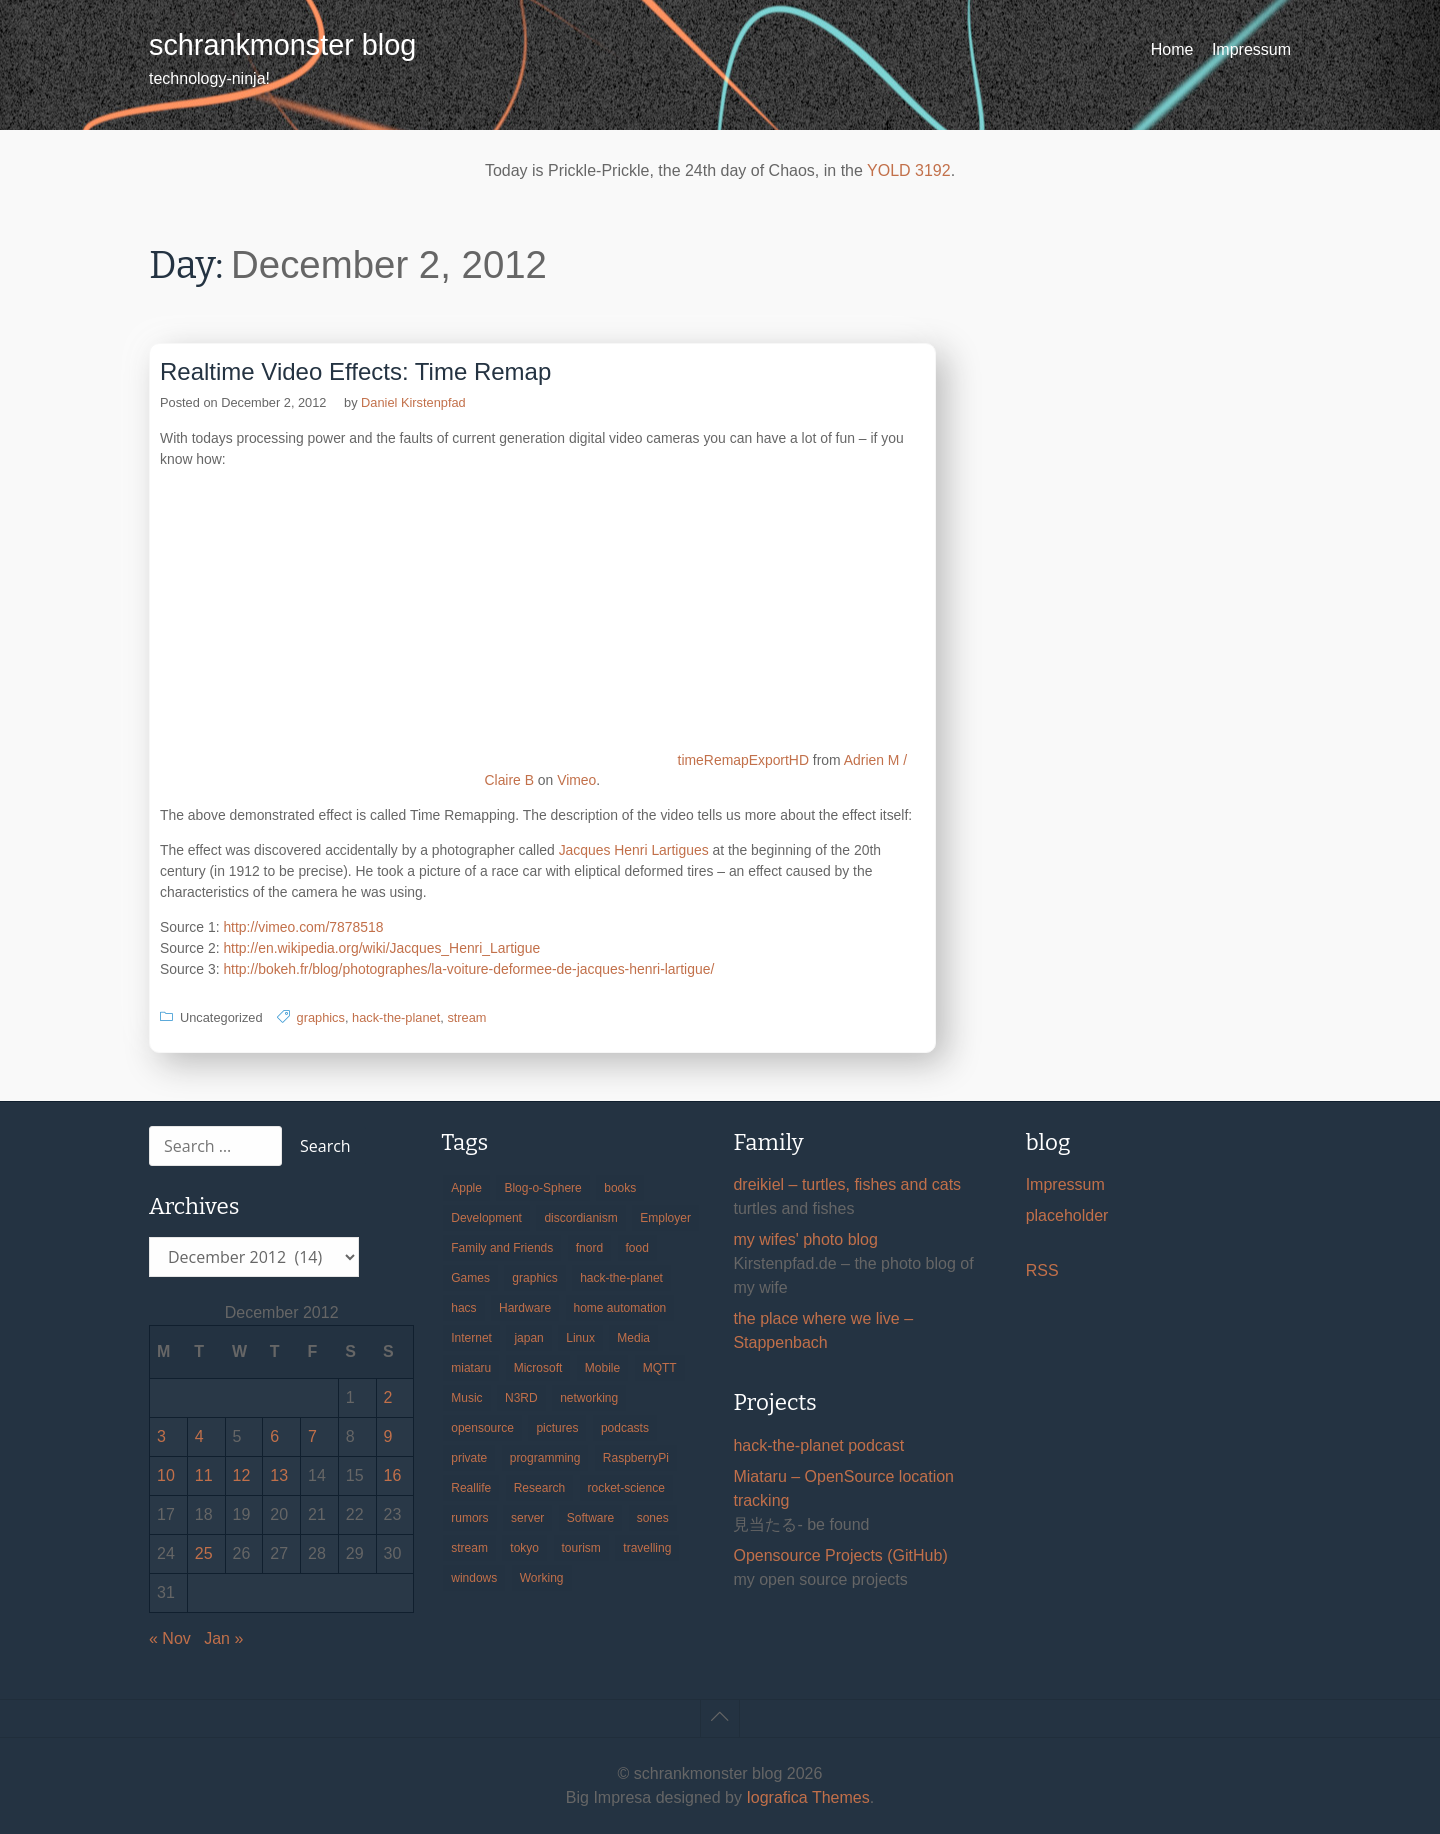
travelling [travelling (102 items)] (647, 1548)
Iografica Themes (807, 1797)
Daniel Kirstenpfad (413, 402)
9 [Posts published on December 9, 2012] (388, 1436)
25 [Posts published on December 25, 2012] (204, 1553)
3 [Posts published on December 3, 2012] (161, 1436)
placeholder (1067, 1215)
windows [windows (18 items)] (474, 1578)
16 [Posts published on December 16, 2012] (393, 1475)
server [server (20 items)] (527, 1518)
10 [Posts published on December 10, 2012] (166, 1475)
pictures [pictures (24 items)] (557, 1428)
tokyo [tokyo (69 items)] (524, 1548)
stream (466, 1017)
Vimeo (576, 780)
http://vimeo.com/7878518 (303, 927)
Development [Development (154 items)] (486, 1218)
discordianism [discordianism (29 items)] (580, 1218)
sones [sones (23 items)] (653, 1518)
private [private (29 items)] (469, 1458)
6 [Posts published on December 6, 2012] (274, 1436)
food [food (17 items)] (637, 1248)
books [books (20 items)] (620, 1188)
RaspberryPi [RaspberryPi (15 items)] (636, 1458)
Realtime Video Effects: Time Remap (355, 371)
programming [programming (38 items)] (545, 1458)
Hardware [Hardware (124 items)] (525, 1308)
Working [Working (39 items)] (542, 1578)
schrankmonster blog (282, 45)
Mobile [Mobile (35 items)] (602, 1368)
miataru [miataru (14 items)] (471, 1368)
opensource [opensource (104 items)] (482, 1428)
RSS (1042, 1270)
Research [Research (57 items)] (539, 1488)
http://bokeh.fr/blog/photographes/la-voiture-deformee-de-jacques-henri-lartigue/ (468, 969)
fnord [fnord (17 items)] (589, 1248)
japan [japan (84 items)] (528, 1338)
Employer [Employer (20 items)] (665, 1218)
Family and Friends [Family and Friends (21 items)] (502, 1248)
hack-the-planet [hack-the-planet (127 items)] (621, 1278)
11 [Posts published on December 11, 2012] (204, 1475)
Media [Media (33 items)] (633, 1338)
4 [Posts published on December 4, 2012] (199, 1436)
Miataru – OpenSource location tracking (843, 1488)
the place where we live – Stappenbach (823, 1330)
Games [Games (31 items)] (470, 1278)
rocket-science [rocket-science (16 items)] (626, 1488)
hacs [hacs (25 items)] (463, 1308)
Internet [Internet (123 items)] (471, 1338)
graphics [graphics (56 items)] (534, 1278)
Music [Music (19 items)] (466, 1398)
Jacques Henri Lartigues (634, 850)
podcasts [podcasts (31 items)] (625, 1428)
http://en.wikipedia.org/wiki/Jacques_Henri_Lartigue (381, 948)
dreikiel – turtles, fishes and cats (847, 1184)
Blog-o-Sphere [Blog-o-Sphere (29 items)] (542, 1188)
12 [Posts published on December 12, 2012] (242, 1475)
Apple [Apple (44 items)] (466, 1188)
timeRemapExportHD (743, 760)
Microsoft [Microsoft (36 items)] (538, 1368)
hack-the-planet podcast (818, 1445)
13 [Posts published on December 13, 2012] (279, 1475)
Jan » (223, 1638)
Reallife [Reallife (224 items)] (471, 1488)
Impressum (1251, 49)
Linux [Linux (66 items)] (580, 1338)
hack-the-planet (396, 1017)
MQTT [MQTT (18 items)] (660, 1368)
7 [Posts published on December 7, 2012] (312, 1436)
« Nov (170, 1638)
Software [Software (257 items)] (590, 1518)
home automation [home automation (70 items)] (620, 1308)
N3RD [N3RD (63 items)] (521, 1398)
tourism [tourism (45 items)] (581, 1548)
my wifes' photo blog (805, 1239)
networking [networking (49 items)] (589, 1398)
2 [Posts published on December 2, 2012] (388, 1397)
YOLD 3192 (909, 170)
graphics (321, 1017)
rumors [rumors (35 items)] (469, 1518)
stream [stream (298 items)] (469, 1548)
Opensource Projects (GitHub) (840, 1555)
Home (1172, 49)
